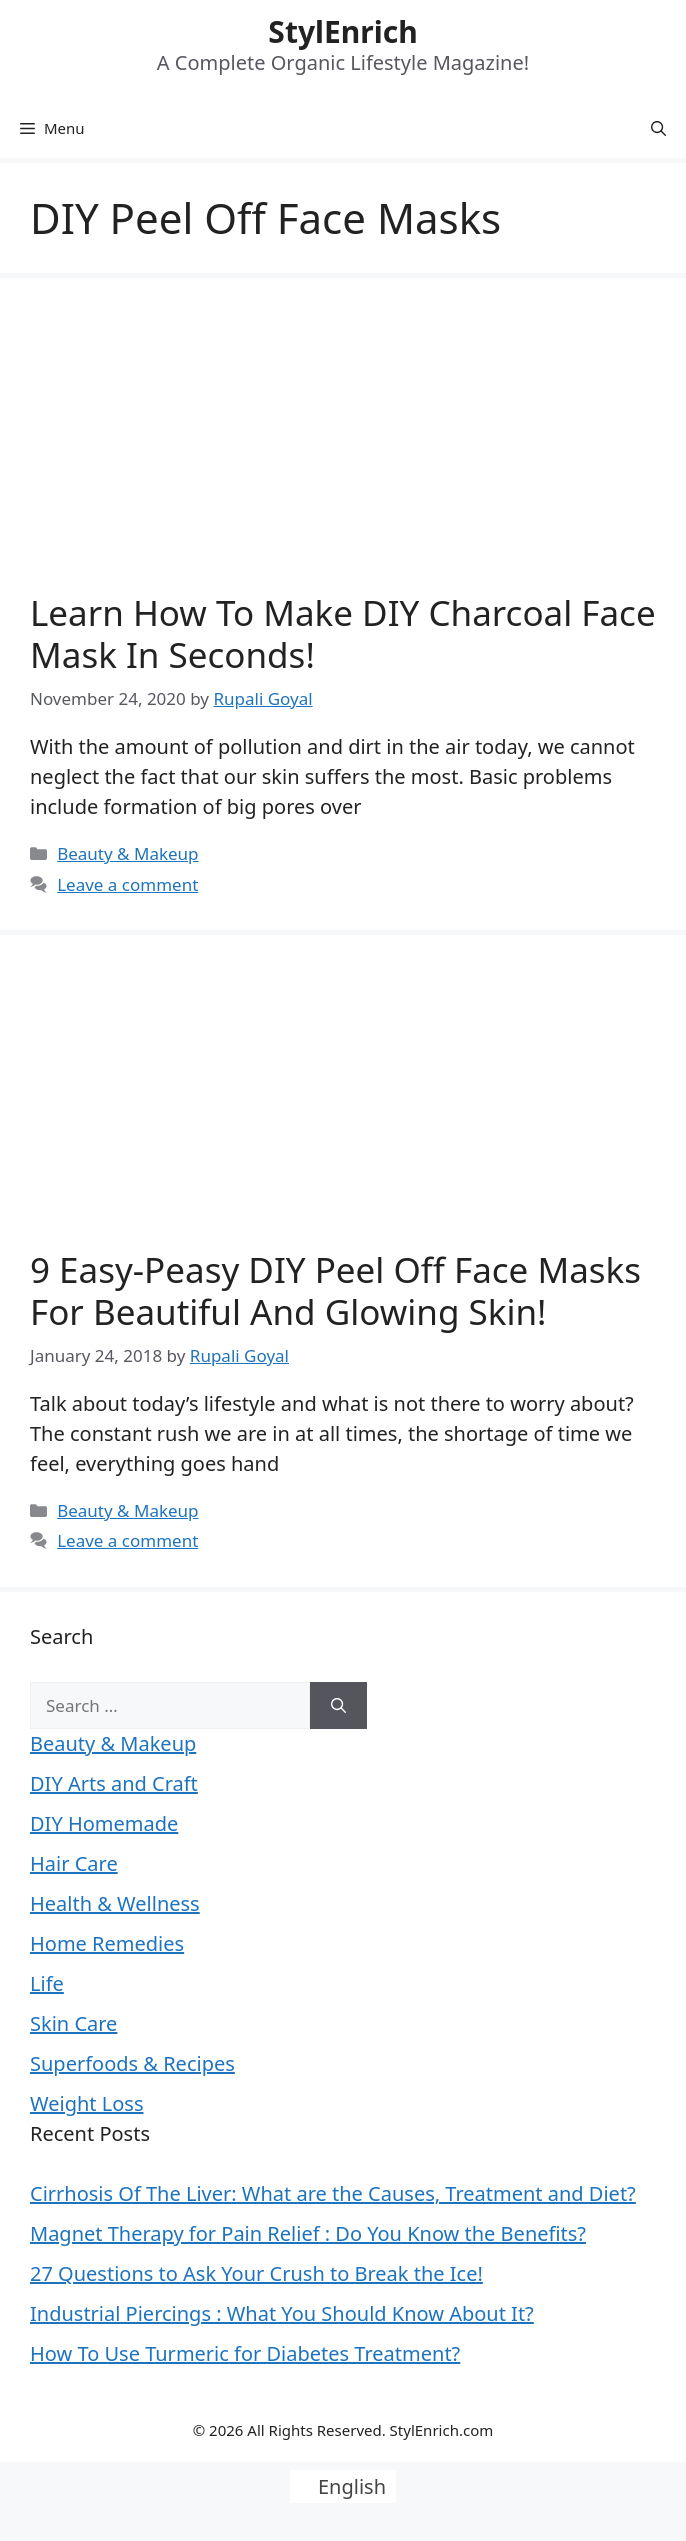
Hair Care (74, 1863)
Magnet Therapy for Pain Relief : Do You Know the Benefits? (308, 2233)
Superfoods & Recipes (132, 2063)
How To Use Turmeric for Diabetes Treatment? (245, 2353)
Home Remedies (107, 1943)
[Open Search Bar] (658, 128)
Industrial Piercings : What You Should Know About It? (282, 2313)
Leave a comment (127, 884)
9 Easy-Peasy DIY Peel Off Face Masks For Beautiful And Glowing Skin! (335, 1290)
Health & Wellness (115, 1903)
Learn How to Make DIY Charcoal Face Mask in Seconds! (343, 633)
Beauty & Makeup (127, 853)
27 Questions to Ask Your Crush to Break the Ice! (256, 2273)
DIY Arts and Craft (114, 1783)
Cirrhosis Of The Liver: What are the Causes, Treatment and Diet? (333, 2193)
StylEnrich (342, 31)
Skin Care (73, 2023)
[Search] (338, 1706)
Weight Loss (86, 2103)
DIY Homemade (104, 1823)
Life (47, 1983)
